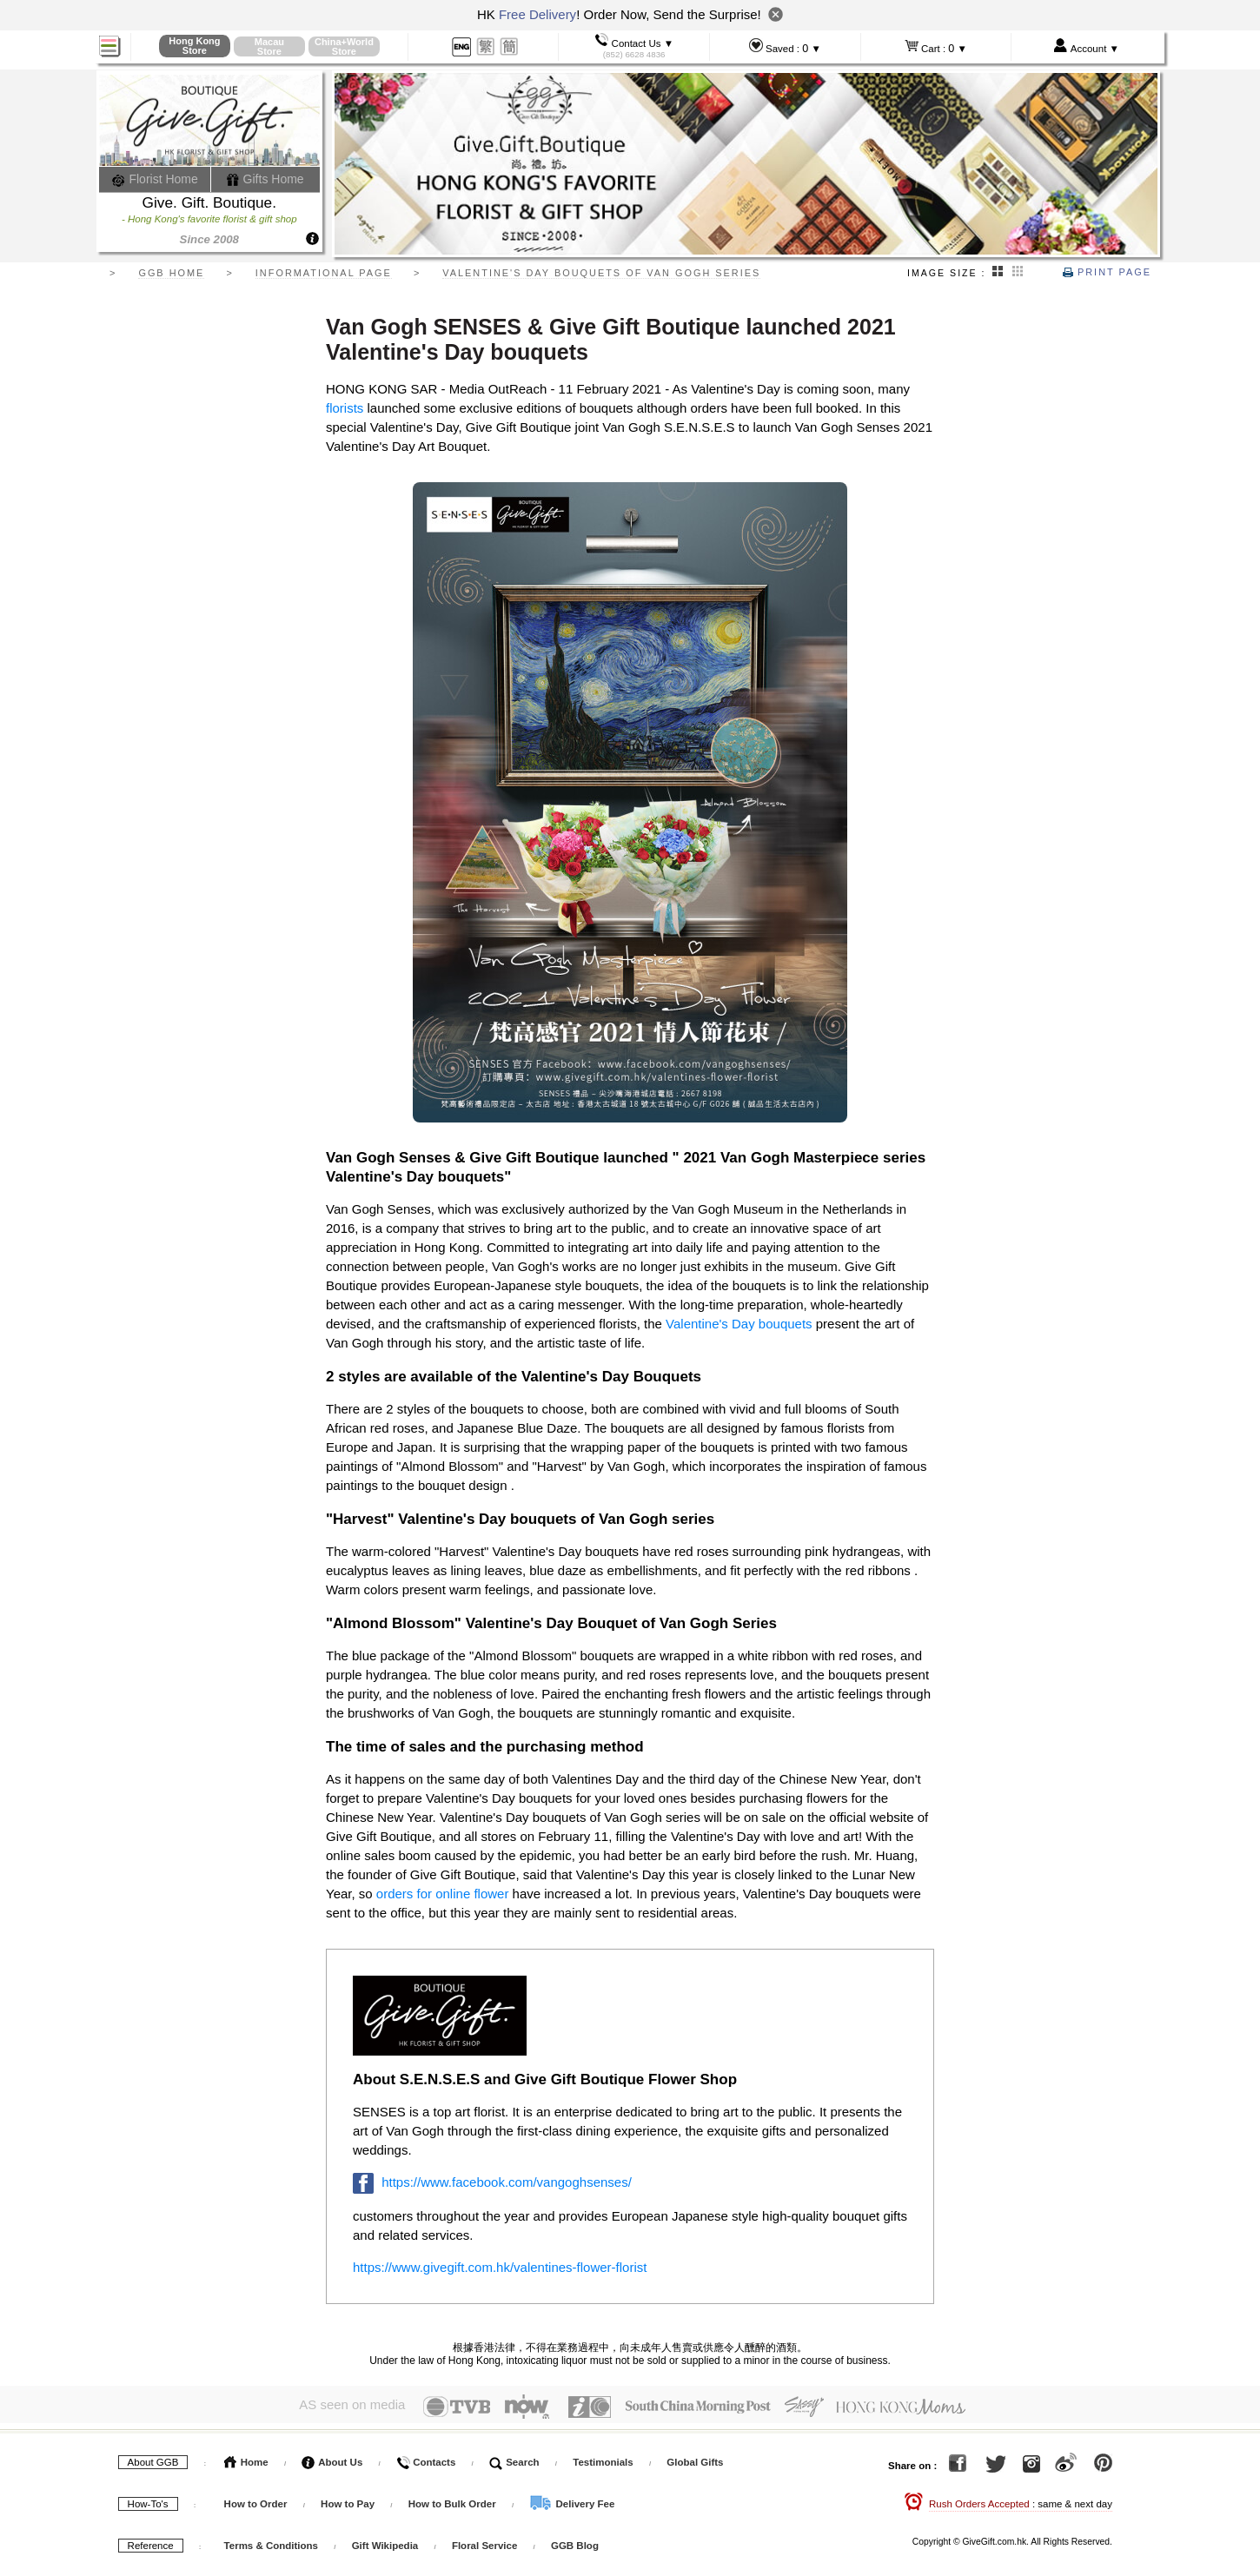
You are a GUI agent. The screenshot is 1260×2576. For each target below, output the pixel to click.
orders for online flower (442, 1893)
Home (246, 2457)
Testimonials (603, 2457)
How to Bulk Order (453, 2498)
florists (344, 408)
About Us (332, 2457)
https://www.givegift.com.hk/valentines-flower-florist (500, 2267)
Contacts (425, 2457)
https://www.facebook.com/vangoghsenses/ (506, 2182)
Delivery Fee (571, 2498)
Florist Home (155, 179)
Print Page (1107, 272)
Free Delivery (537, 14)
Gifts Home (265, 179)
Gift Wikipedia (385, 2540)
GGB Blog (575, 2540)
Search (514, 2457)
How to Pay (349, 2498)
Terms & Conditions (271, 2540)
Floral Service (484, 2540)
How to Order (256, 2498)
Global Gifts (694, 2457)
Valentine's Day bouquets (739, 1323)
